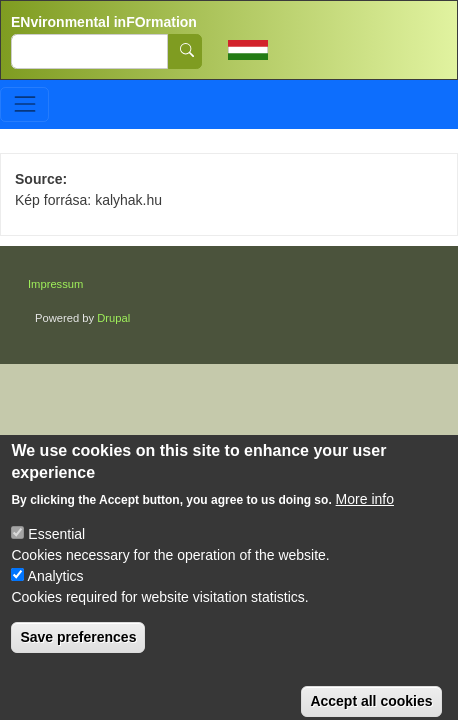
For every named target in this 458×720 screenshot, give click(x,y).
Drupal (113, 318)
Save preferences (78, 653)
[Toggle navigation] (24, 104)
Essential (56, 550)
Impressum (55, 284)
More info (365, 515)
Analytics (56, 592)
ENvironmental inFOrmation (104, 22)
